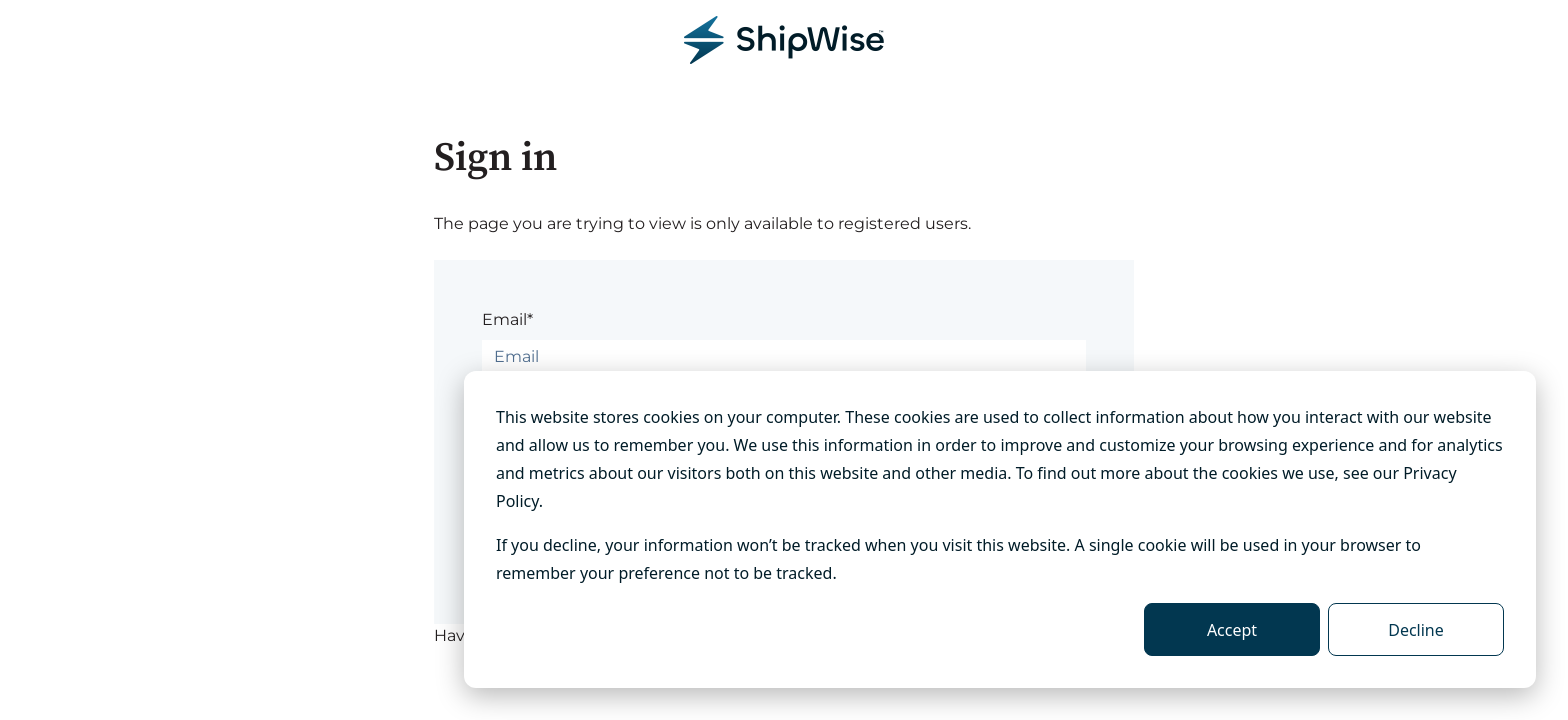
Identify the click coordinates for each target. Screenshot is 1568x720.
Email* (507, 319)
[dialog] (1000, 529)
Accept (1232, 630)
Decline (1416, 630)
